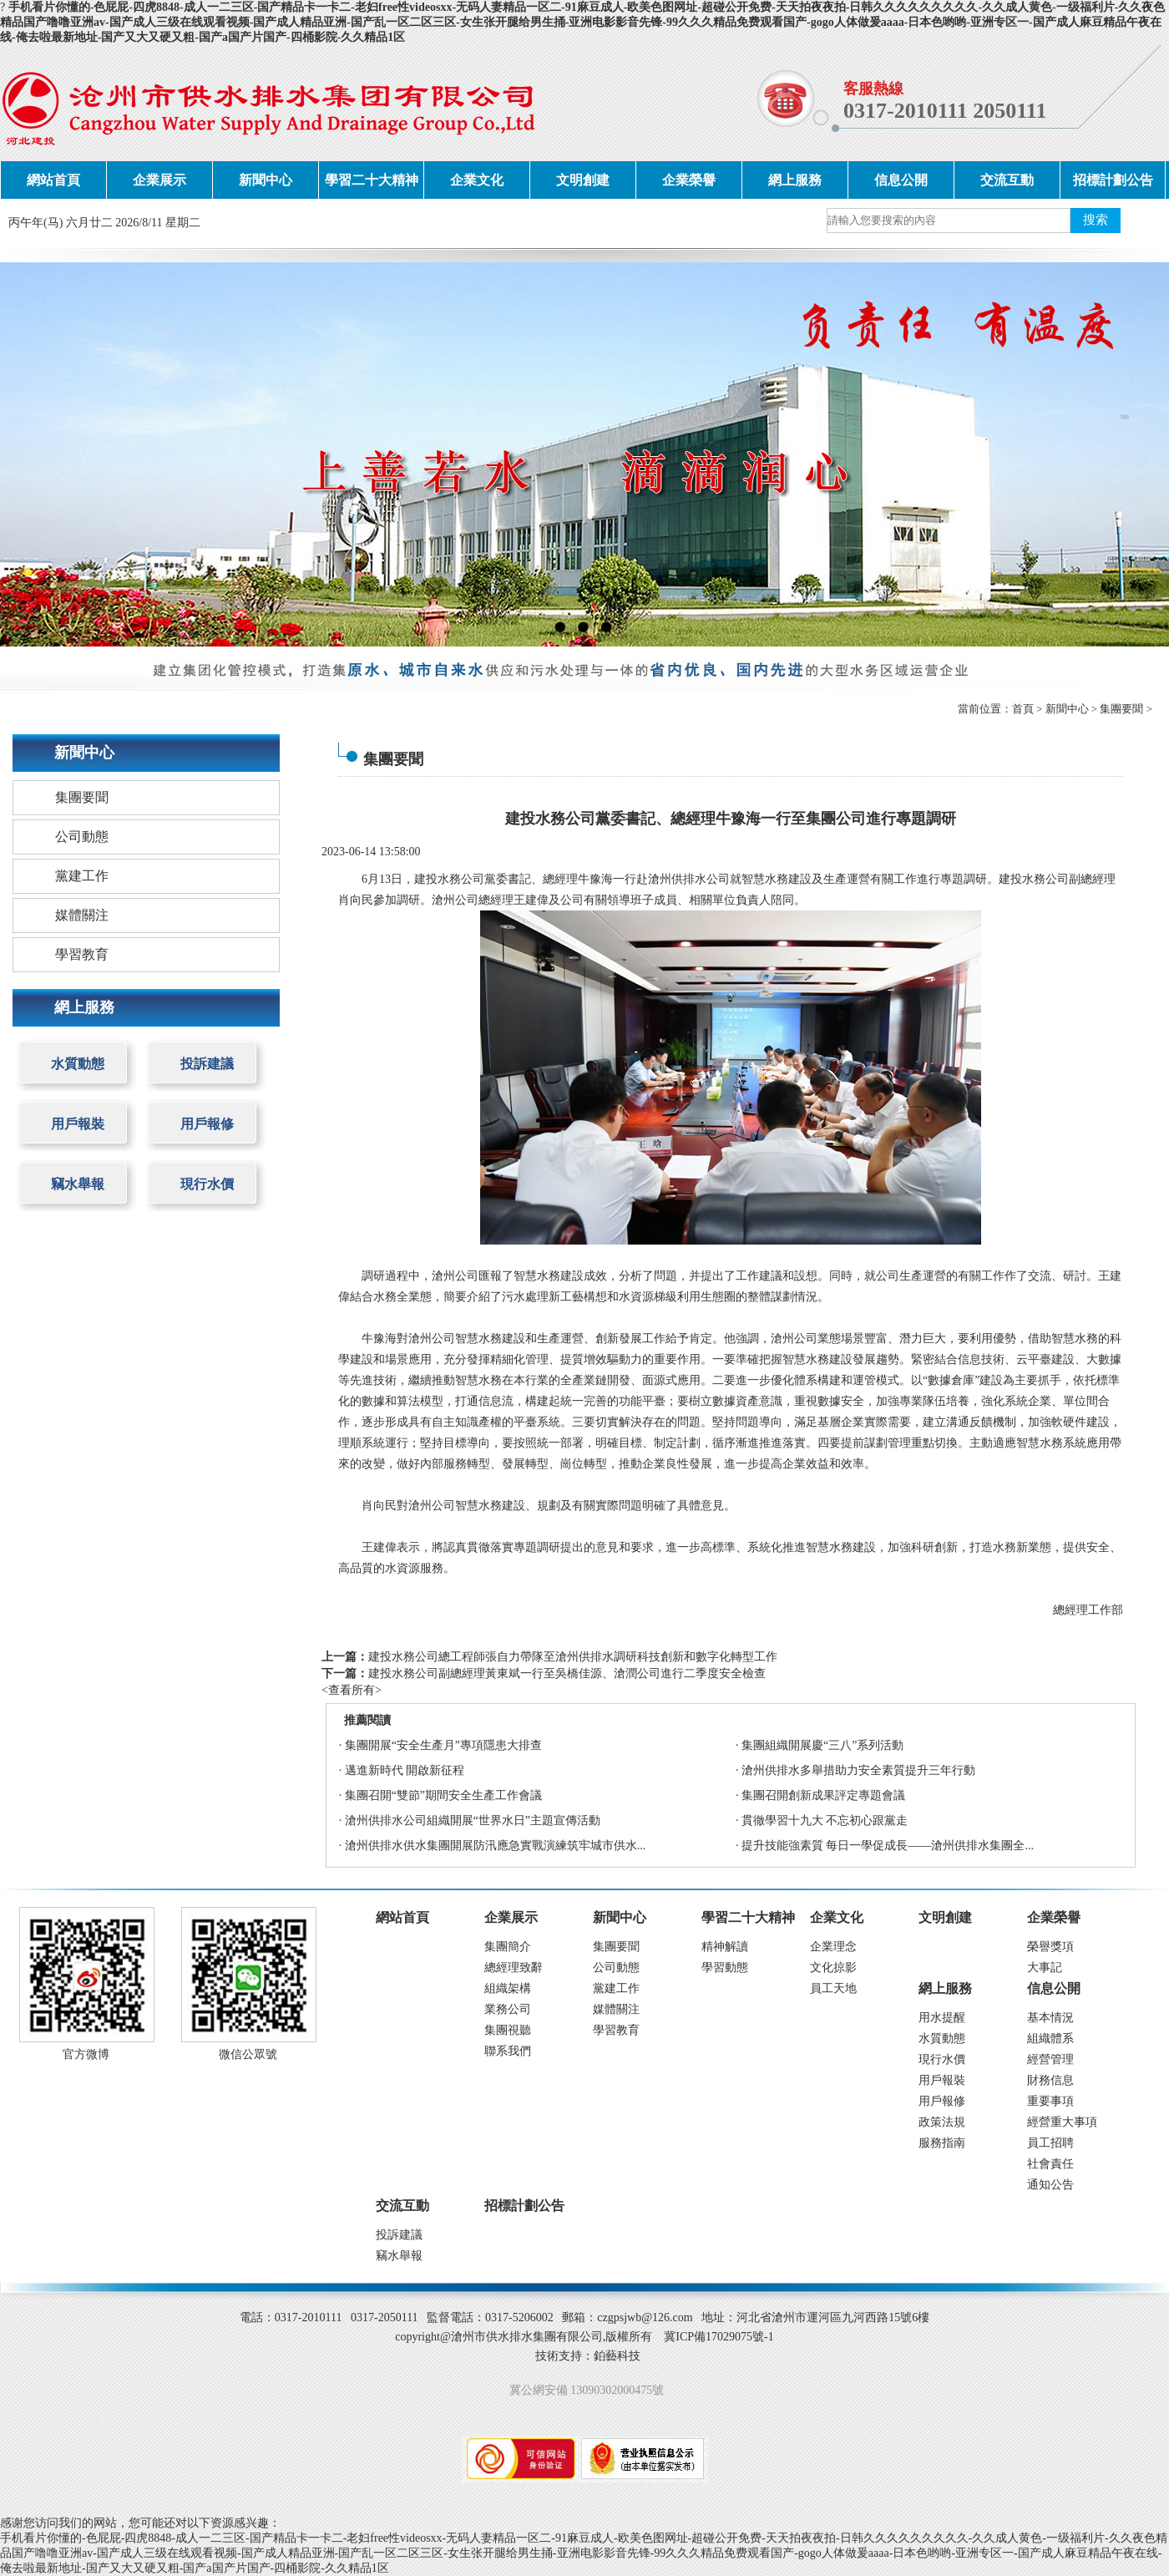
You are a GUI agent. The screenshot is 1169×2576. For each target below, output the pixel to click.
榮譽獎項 (1050, 1946)
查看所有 (351, 1690)
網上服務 (795, 180)
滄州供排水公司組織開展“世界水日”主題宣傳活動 (472, 1820)
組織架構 (507, 1988)
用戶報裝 (77, 1124)
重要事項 (1050, 2101)
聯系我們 (507, 2051)
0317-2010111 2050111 (944, 111)
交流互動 (1007, 180)
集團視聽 (507, 2030)
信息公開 (901, 180)
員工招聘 (1050, 2143)
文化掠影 (833, 1967)
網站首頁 (53, 180)
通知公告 (1050, 2184)
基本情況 (1050, 2017)
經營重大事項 (1062, 2122)
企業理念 (833, 1946)
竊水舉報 (77, 1184)
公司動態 (82, 836)
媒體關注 (82, 915)
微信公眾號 (248, 2054)
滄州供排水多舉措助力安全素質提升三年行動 (858, 1770)
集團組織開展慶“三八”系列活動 (822, 1745)
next (1123, 454)
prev (45, 454)
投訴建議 (207, 1064)
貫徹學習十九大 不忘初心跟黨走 (824, 1820)
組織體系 (1050, 2038)
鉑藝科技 (617, 2356)
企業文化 (477, 180)
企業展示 (159, 180)
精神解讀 (724, 1946)
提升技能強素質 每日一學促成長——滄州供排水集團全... (887, 1845)
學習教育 (82, 954)
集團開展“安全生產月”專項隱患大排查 (443, 1745)
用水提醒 (941, 2017)
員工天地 (833, 1988)
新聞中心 (265, 180)
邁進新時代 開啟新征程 (405, 1770)
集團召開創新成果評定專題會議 (823, 1795)
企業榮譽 (689, 180)
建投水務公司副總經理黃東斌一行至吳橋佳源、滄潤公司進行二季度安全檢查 (567, 1673)
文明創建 (583, 180)
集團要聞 (1121, 708)
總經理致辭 (513, 1967)
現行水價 (207, 1184)
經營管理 (1050, 2059)
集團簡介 (507, 1946)
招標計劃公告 (1113, 180)
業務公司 (507, 2009)
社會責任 (1050, 2164)
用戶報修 (207, 1124)
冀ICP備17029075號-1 (718, 2336)
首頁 (1023, 708)
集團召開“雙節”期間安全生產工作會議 (443, 1795)
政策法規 (941, 2122)
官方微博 (86, 2054)
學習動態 (724, 1967)
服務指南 (941, 2143)
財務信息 (1050, 2080)
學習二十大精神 (371, 180)
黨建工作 (82, 876)
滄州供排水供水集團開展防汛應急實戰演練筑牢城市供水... (495, 1845)
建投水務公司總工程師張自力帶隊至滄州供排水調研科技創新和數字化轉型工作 (572, 1657)
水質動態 (77, 1064)
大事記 (1044, 1967)
